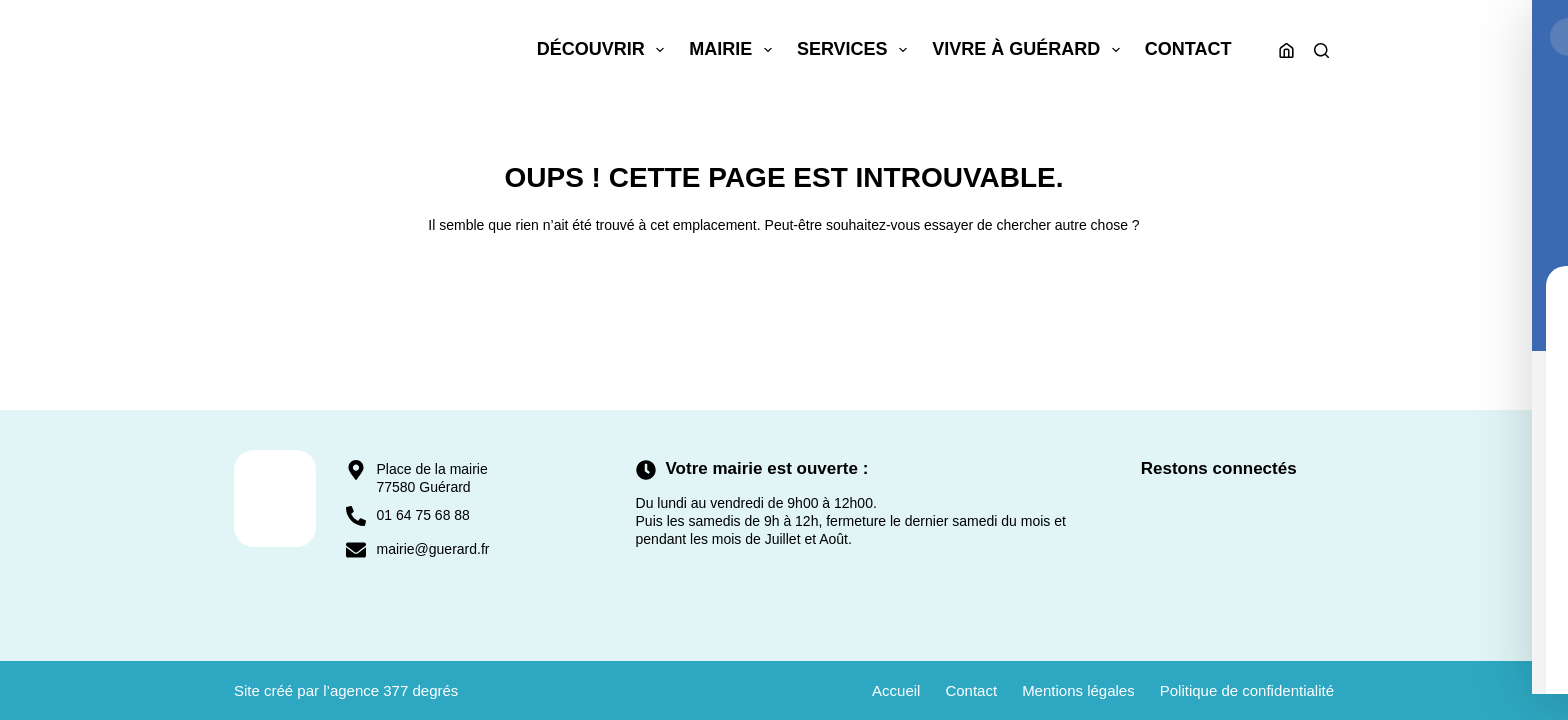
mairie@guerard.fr (432, 549)
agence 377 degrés (394, 690)
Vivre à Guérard (1030, 50)
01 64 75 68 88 (422, 515)
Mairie (734, 50)
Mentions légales (1078, 690)
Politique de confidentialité (1247, 690)
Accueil (896, 690)
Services (856, 50)
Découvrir (605, 50)
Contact (1188, 49)
